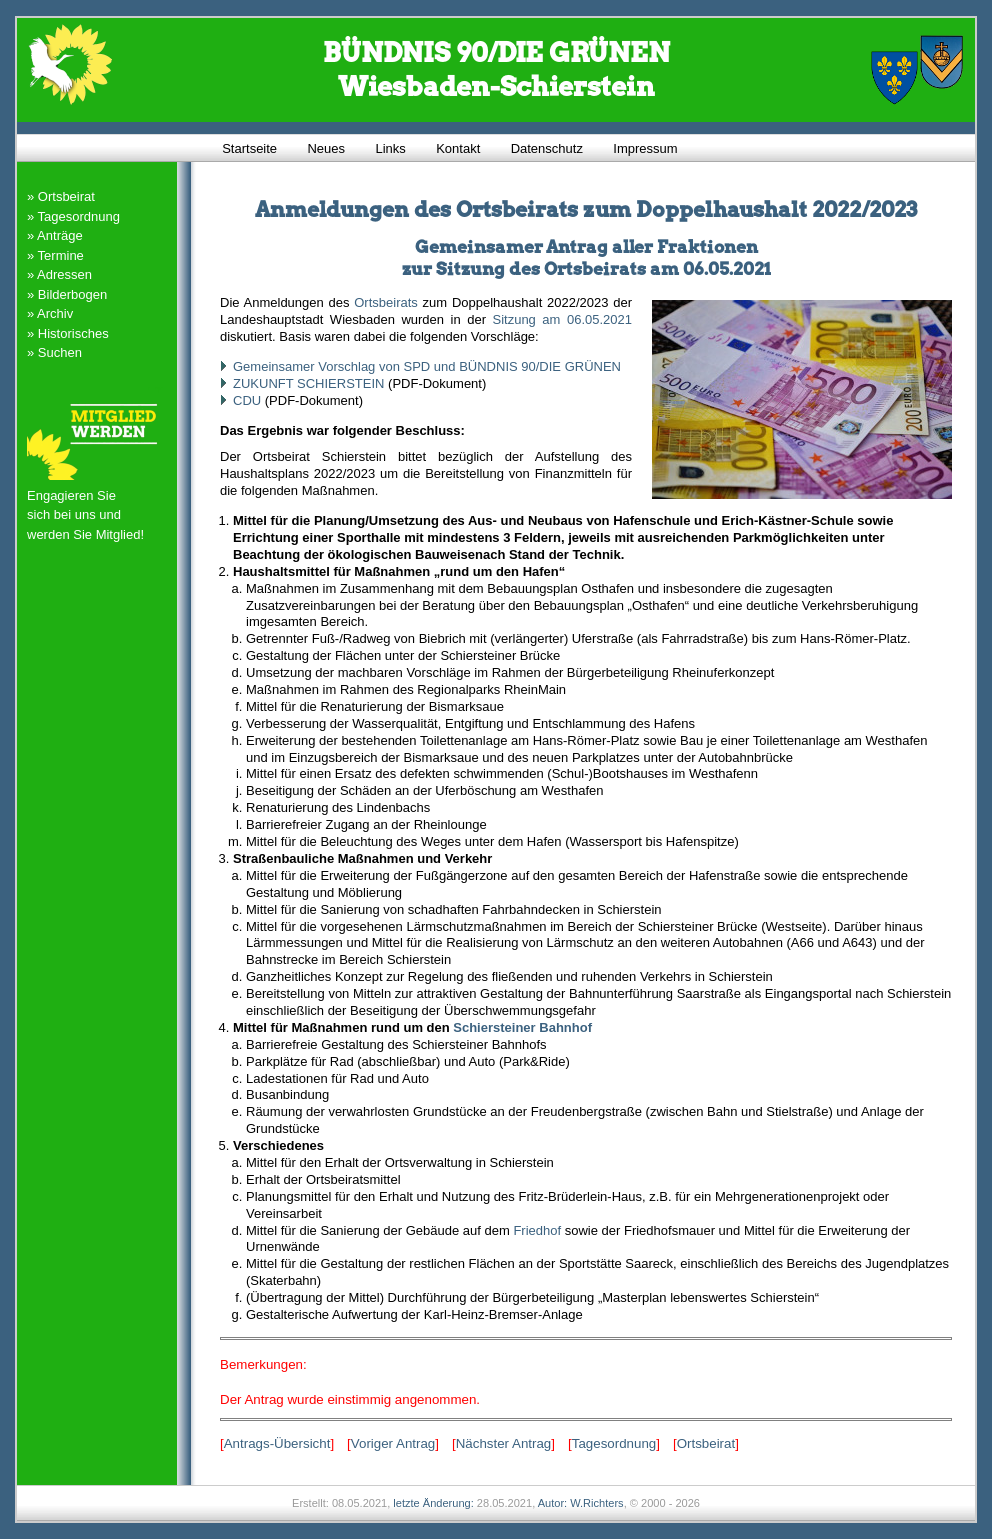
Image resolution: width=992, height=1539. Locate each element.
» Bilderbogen (67, 294)
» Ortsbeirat (61, 196)
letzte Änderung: (433, 1503)
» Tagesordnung (73, 216)
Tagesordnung (614, 1443)
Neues (326, 147)
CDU (247, 400)
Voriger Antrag (393, 1443)
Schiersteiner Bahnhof (522, 1027)
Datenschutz (547, 147)
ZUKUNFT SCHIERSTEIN (308, 383)
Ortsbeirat (706, 1443)
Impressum (645, 147)
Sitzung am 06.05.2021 (562, 319)
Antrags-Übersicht (277, 1443)
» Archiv (50, 313)
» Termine (55, 255)
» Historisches (68, 333)
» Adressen (59, 274)
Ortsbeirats (386, 302)
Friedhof (537, 1230)
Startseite (249, 147)
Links (390, 147)
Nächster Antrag (504, 1443)
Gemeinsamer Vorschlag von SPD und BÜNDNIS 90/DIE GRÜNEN (427, 366)
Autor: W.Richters (581, 1503)
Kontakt (458, 147)
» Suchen (54, 352)
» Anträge (55, 235)
